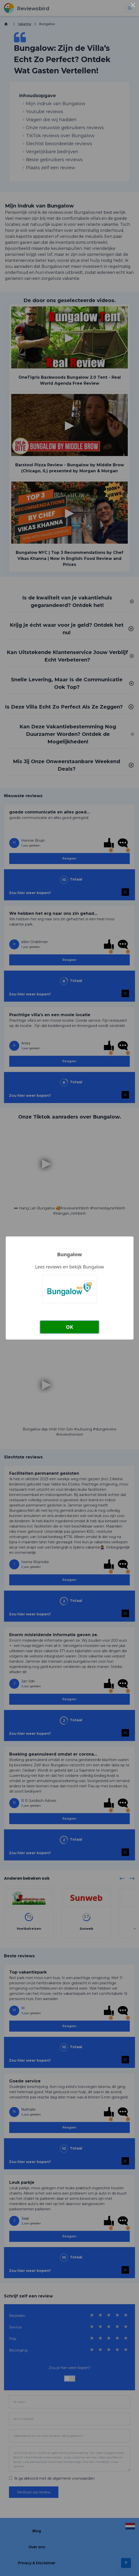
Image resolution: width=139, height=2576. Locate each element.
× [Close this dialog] (133, 6)
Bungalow (69, 1254)
